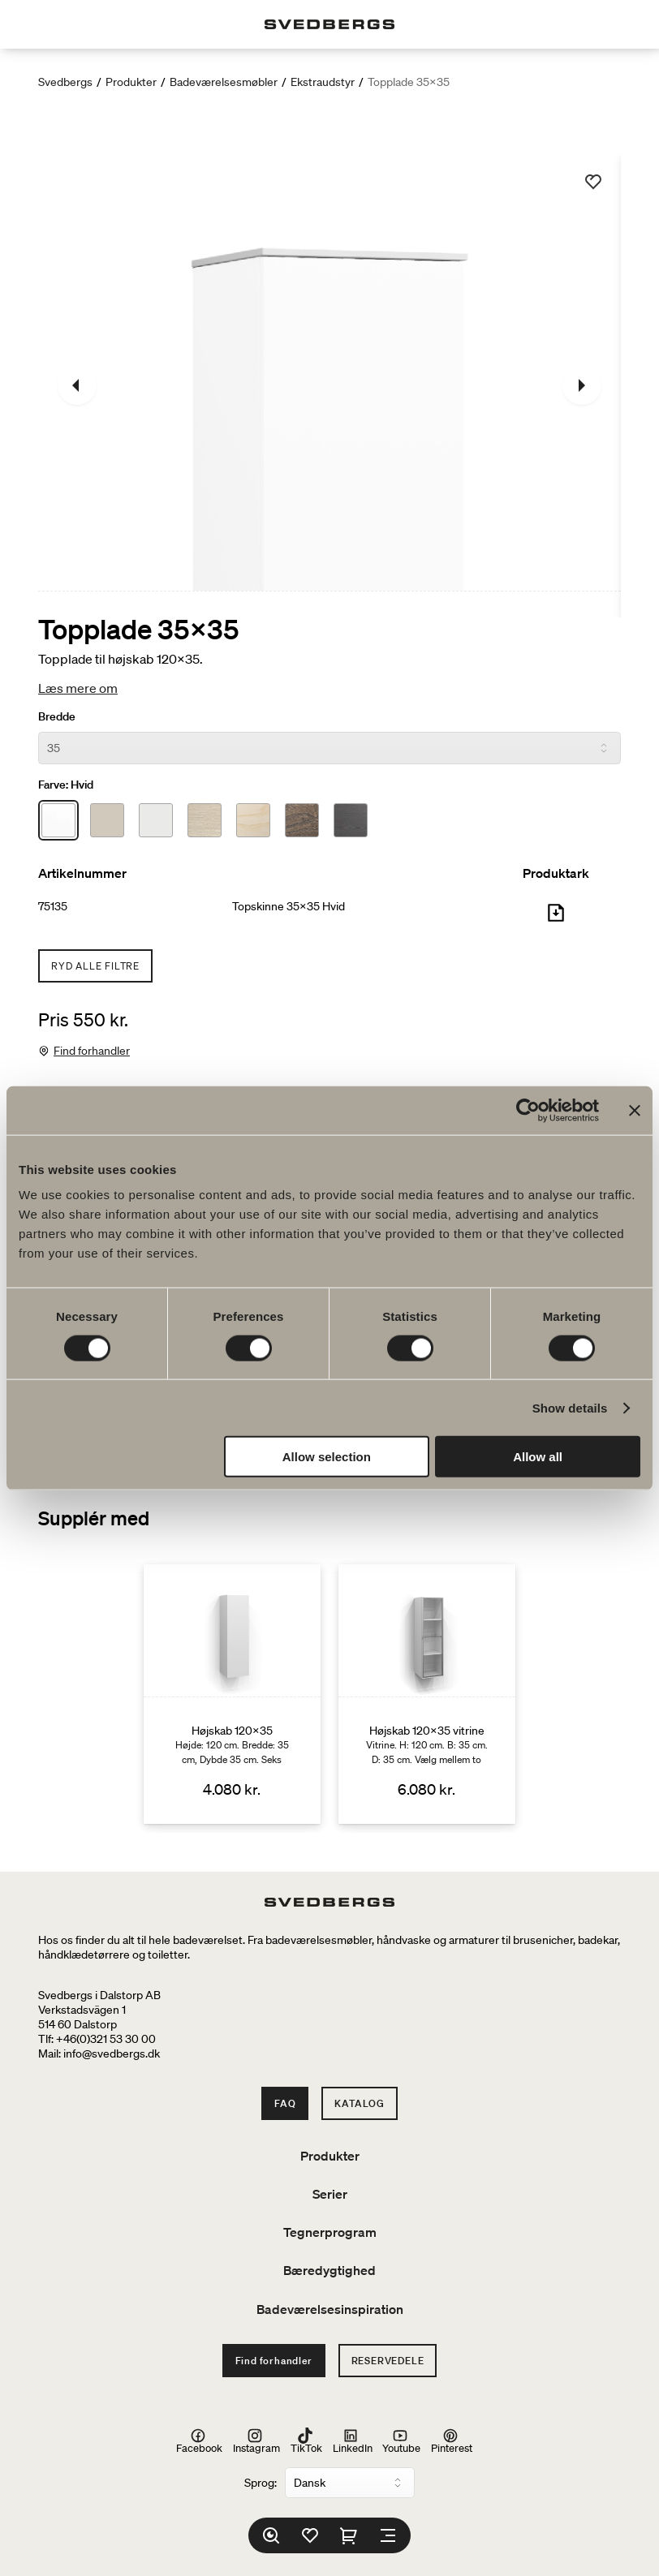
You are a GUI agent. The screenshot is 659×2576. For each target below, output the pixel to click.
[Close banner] (634, 1110)
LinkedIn (353, 2441)
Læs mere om (78, 688)
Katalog (359, 2103)
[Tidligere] (77, 385)
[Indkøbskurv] (349, 2535)
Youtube (401, 2441)
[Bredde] (329, 748)
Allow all (537, 1457)
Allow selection (326, 1457)
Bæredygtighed (329, 2270)
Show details (570, 1407)
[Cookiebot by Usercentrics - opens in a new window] (528, 1110)
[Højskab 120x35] (232, 1693)
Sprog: (260, 2482)
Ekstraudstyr (323, 82)
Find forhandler (92, 1050)
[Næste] (581, 385)
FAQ (284, 2103)
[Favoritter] (310, 2535)
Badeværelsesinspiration (329, 2309)
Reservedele (387, 2360)
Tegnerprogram (330, 2232)
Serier (329, 2194)
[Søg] (271, 2535)
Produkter (131, 82)
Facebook (199, 2441)
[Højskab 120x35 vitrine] (426, 1693)
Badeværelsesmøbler (224, 82)
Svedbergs (65, 82)
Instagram (256, 2441)
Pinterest (451, 2441)
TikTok (306, 2441)
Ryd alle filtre (95, 966)
